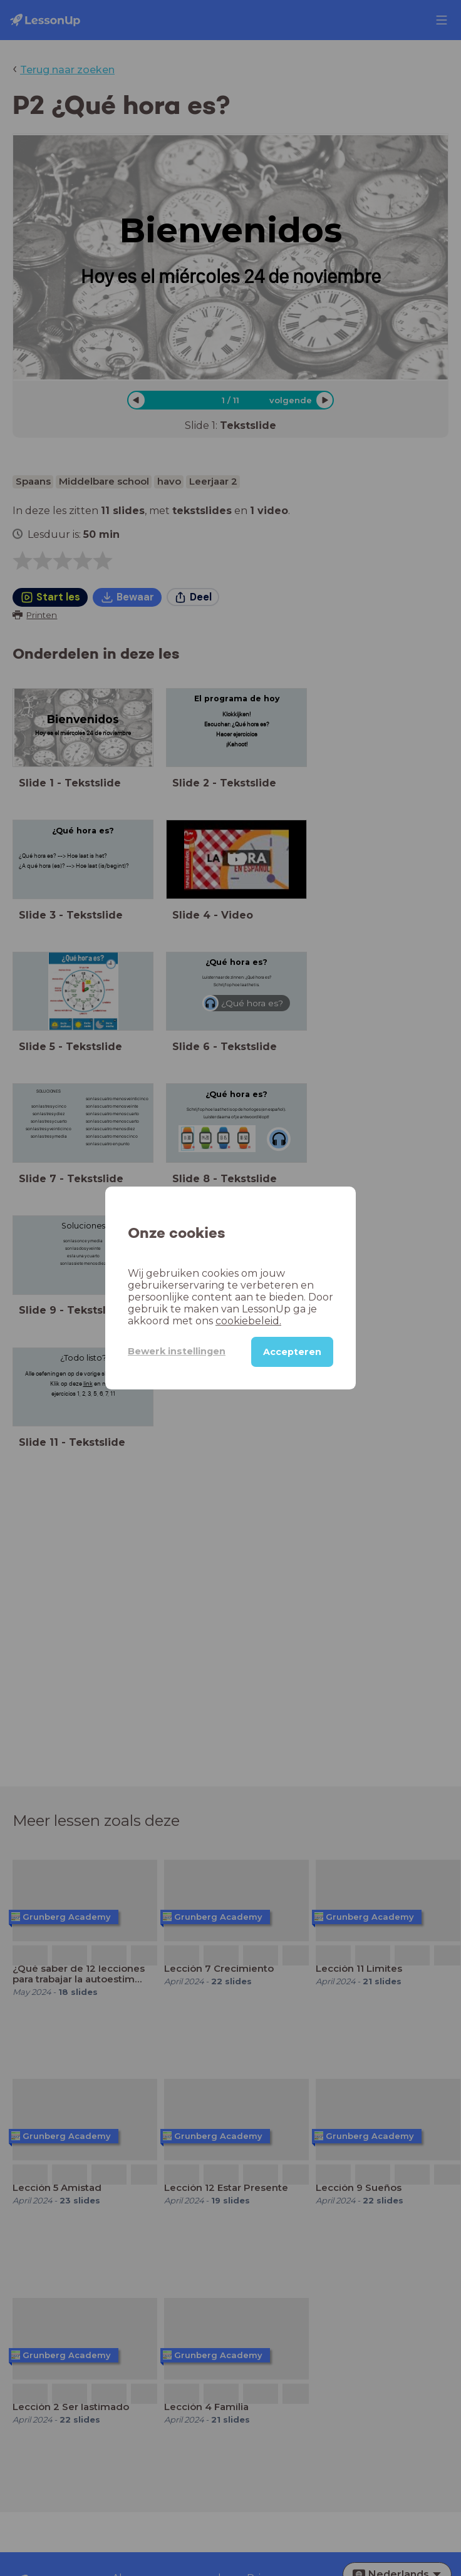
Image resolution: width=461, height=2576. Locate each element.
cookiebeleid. (248, 1321)
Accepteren (292, 1352)
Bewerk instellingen (176, 1351)
